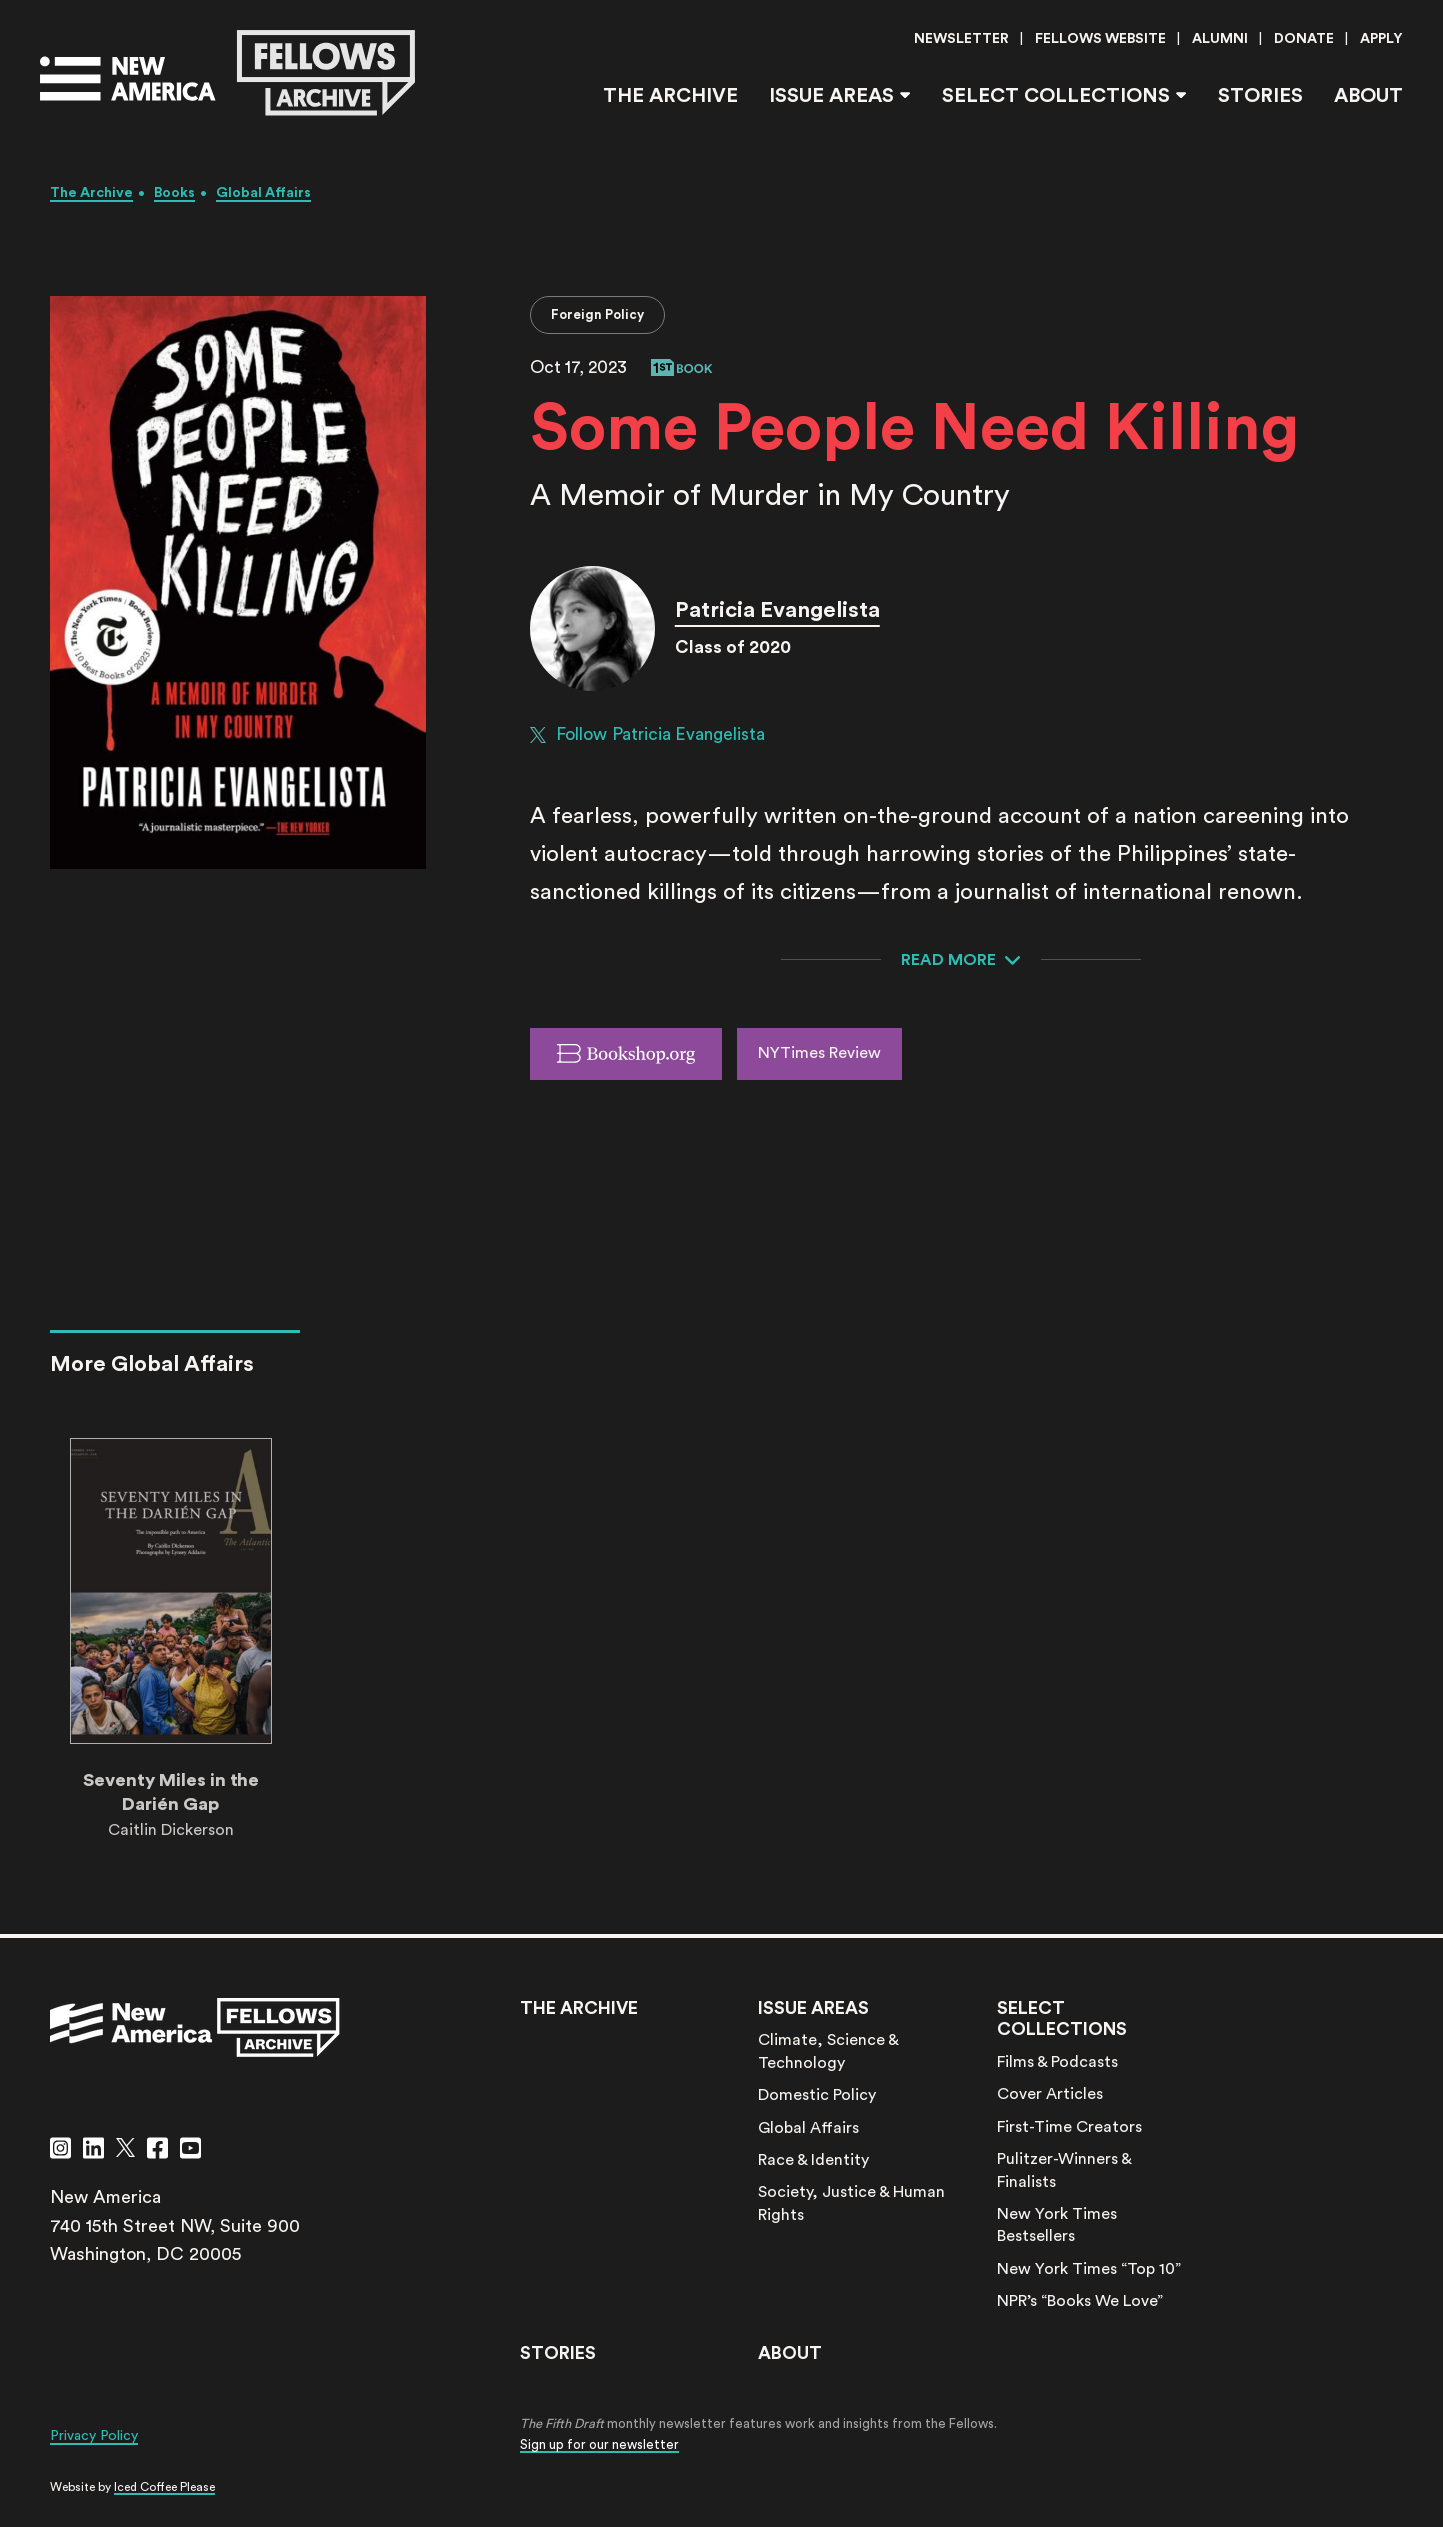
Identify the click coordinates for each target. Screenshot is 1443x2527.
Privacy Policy (94, 2436)
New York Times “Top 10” (1089, 2269)
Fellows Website (1100, 39)
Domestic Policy (817, 2095)
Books (174, 193)
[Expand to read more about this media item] (961, 960)
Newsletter (961, 39)
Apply (1381, 39)
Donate (1304, 39)
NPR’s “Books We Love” (1080, 2301)
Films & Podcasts (1057, 2062)
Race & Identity (813, 2160)
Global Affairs (263, 193)
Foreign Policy (597, 314)
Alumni (1220, 39)
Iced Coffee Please (164, 2487)
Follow (647, 735)
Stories (1260, 96)
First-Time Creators (1069, 2127)
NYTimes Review (819, 1053)
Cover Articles (1050, 2094)
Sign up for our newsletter (599, 2444)
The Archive (670, 96)
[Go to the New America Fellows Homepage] (227, 73)
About (1368, 96)
